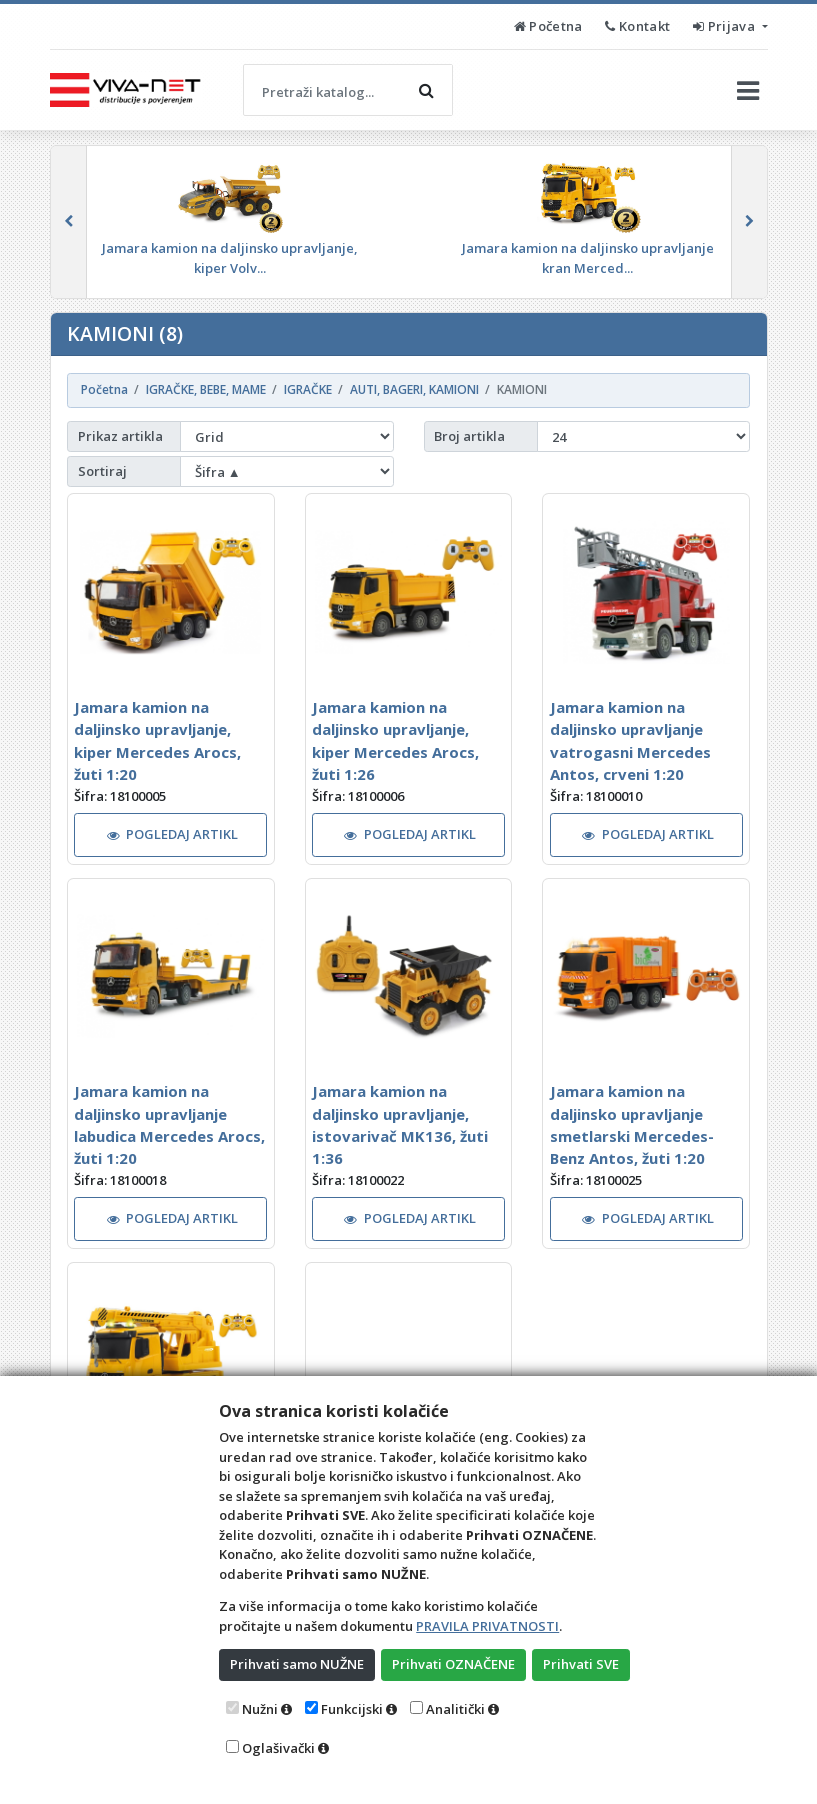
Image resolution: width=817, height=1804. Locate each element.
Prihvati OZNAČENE (453, 1664)
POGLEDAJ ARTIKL (173, 834)
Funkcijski (352, 1709)
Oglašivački (278, 1748)
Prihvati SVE (581, 1664)
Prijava (725, 26)
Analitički (455, 1709)
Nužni (260, 1709)
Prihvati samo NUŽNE (297, 1664)
